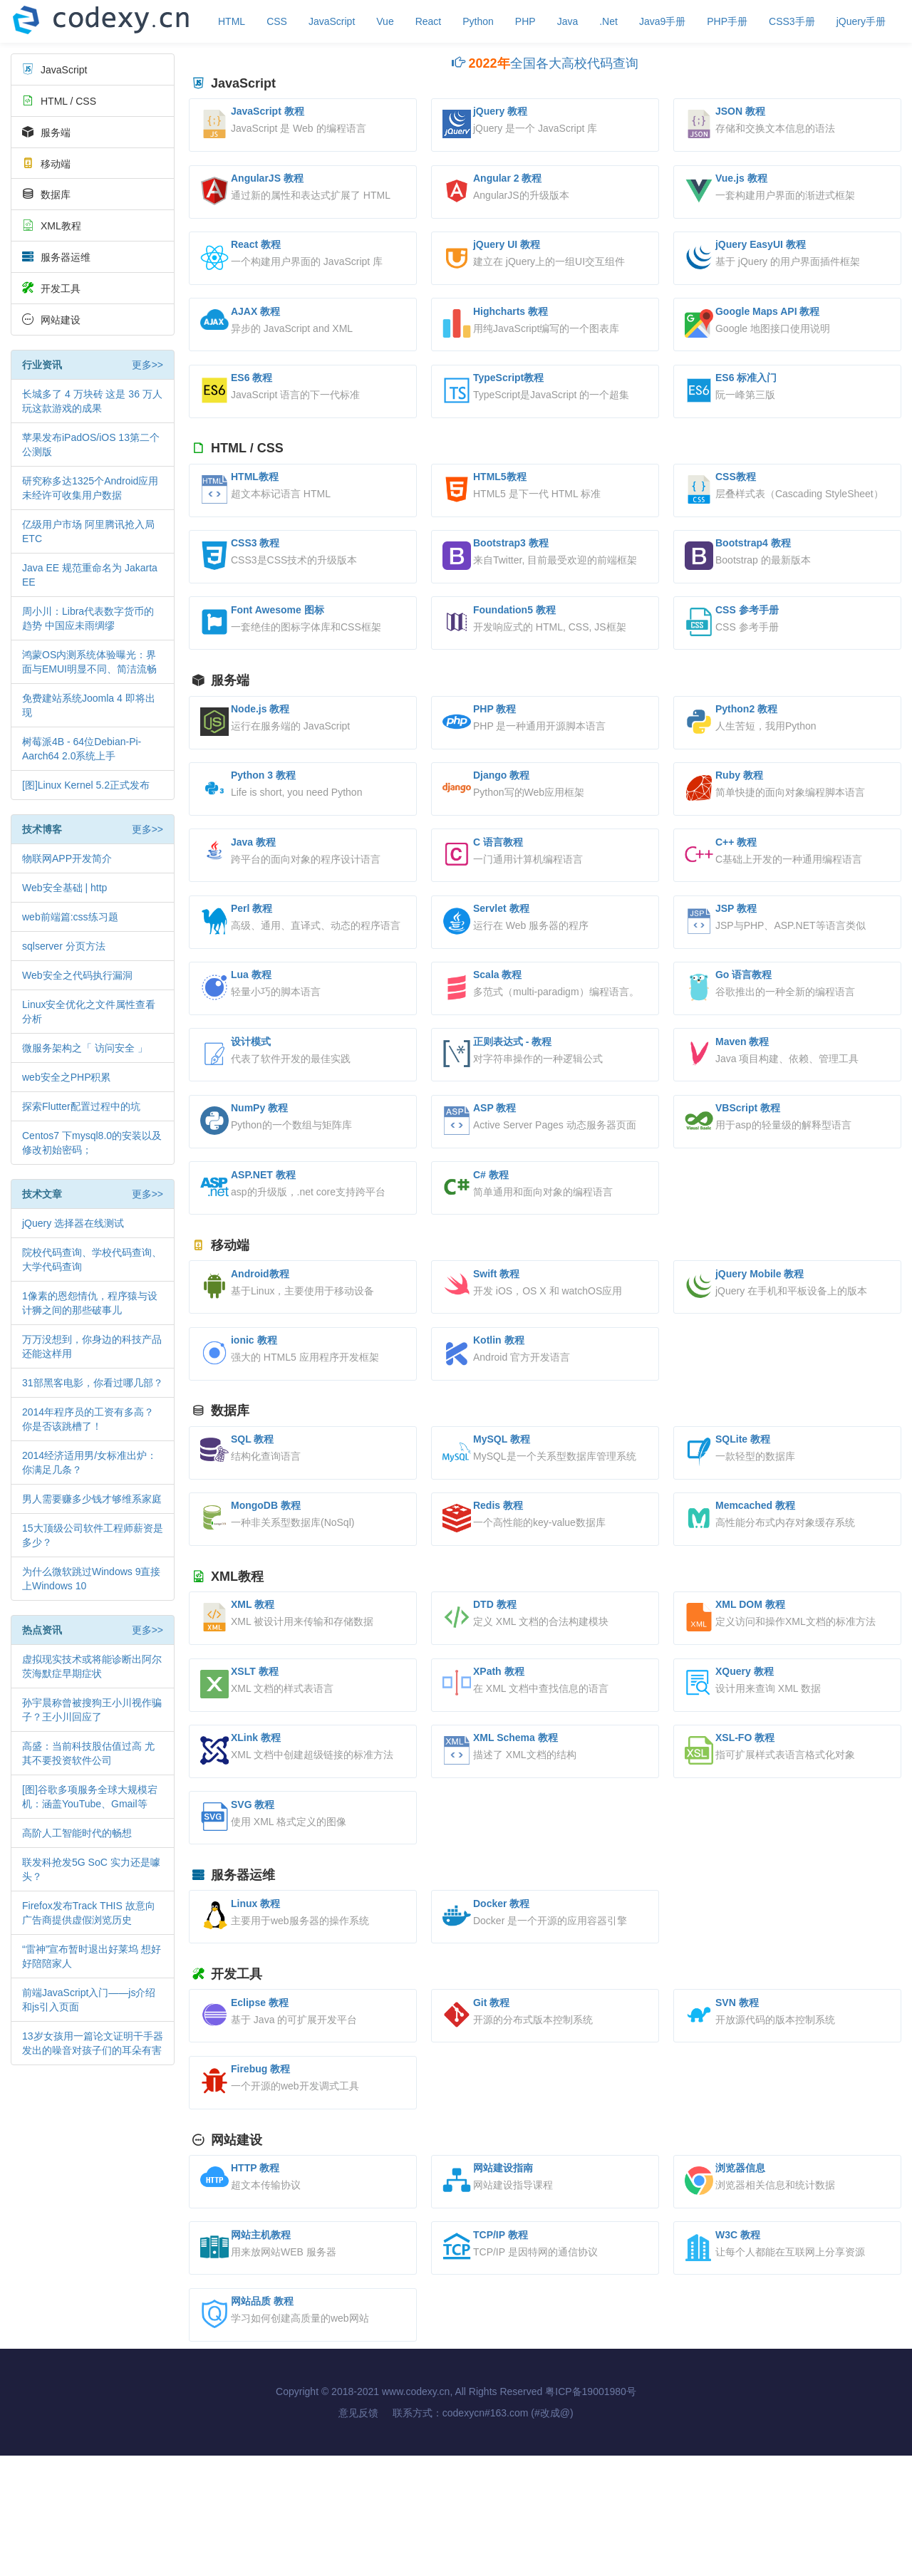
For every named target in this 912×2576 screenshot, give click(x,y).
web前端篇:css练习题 (70, 917)
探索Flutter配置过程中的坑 (81, 1106)
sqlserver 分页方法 (63, 946)
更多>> (147, 364)
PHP (525, 21)
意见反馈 (358, 2533)
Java (568, 21)
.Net (608, 21)
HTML (231, 21)
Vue (384, 21)
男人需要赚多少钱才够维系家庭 (92, 1499)
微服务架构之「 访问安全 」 (84, 1048)
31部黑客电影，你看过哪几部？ (92, 1382)
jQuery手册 (861, 21)
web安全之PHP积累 (66, 1077)
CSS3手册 (792, 21)
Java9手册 (662, 21)
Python (478, 21)
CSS (276, 21)
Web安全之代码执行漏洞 (77, 975)
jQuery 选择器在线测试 (73, 1223)
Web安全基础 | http (64, 887)
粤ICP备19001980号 (590, 2512)
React (428, 21)
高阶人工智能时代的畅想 (77, 1833)
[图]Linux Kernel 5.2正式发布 (86, 785)
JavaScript (332, 21)
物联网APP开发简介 (67, 858)
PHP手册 (727, 21)
